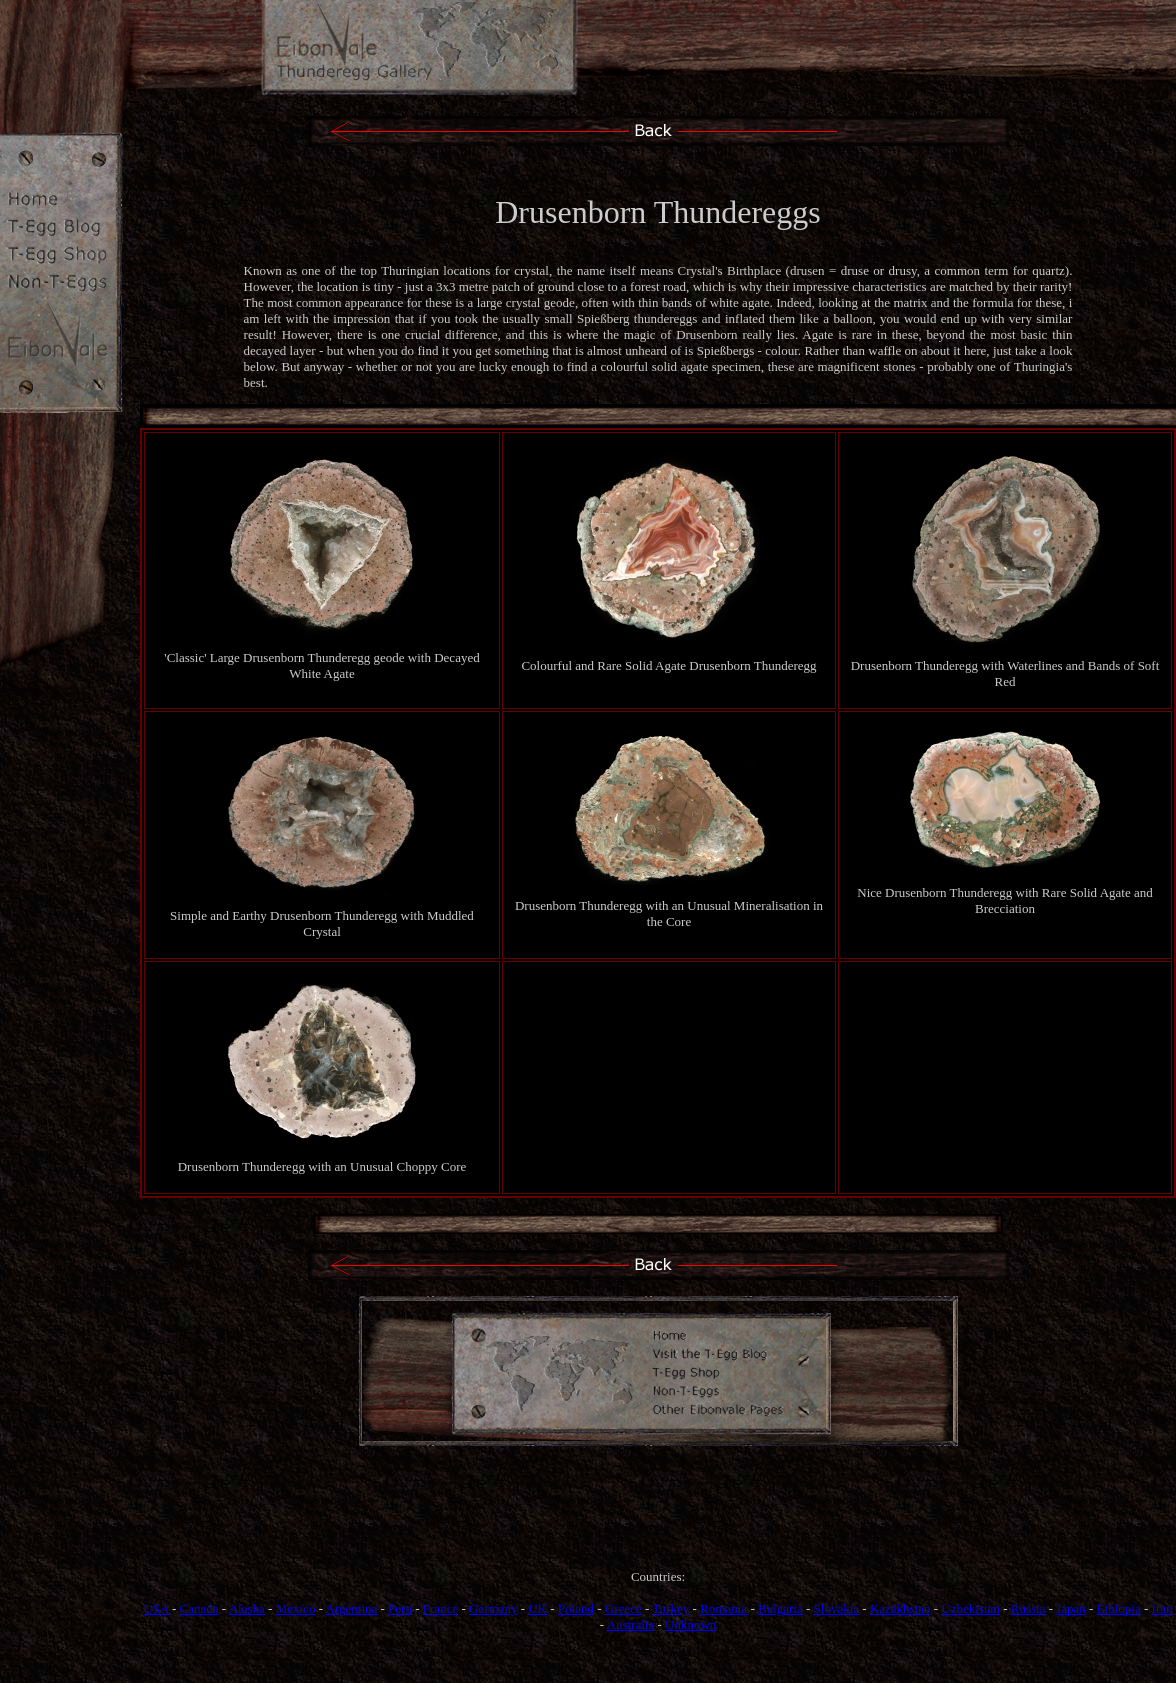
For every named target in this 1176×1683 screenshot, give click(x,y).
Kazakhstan (900, 1608)
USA (155, 1608)
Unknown (690, 1624)
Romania (723, 1608)
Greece (623, 1608)
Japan (1071, 1608)
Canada (199, 1608)
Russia (1028, 1608)
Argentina (352, 1608)
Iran (1162, 1608)
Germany (493, 1608)
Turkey (670, 1608)
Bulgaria (780, 1608)
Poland (576, 1608)
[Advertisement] (658, 1526)
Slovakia (837, 1608)
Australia (631, 1624)
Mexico (296, 1608)
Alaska (247, 1608)
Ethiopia (1119, 1608)
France (440, 1608)
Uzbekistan (970, 1608)
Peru (400, 1608)
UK (537, 1608)
